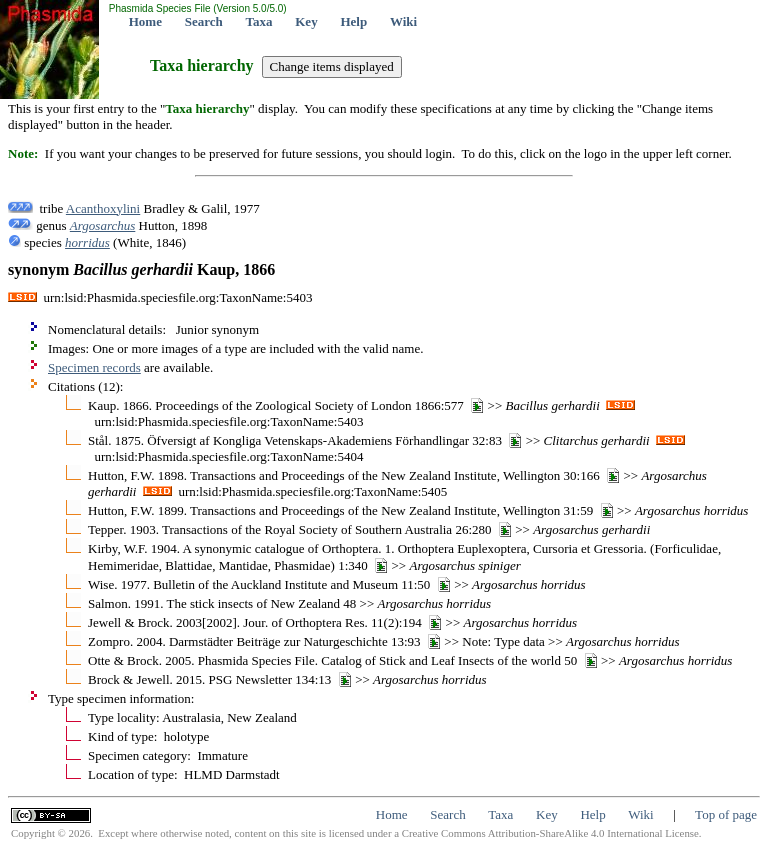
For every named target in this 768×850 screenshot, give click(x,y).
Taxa (259, 21)
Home (145, 21)
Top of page (726, 814)
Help (353, 21)
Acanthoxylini (103, 208)
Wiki (403, 21)
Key (306, 21)
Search (204, 21)
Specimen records (94, 367)
